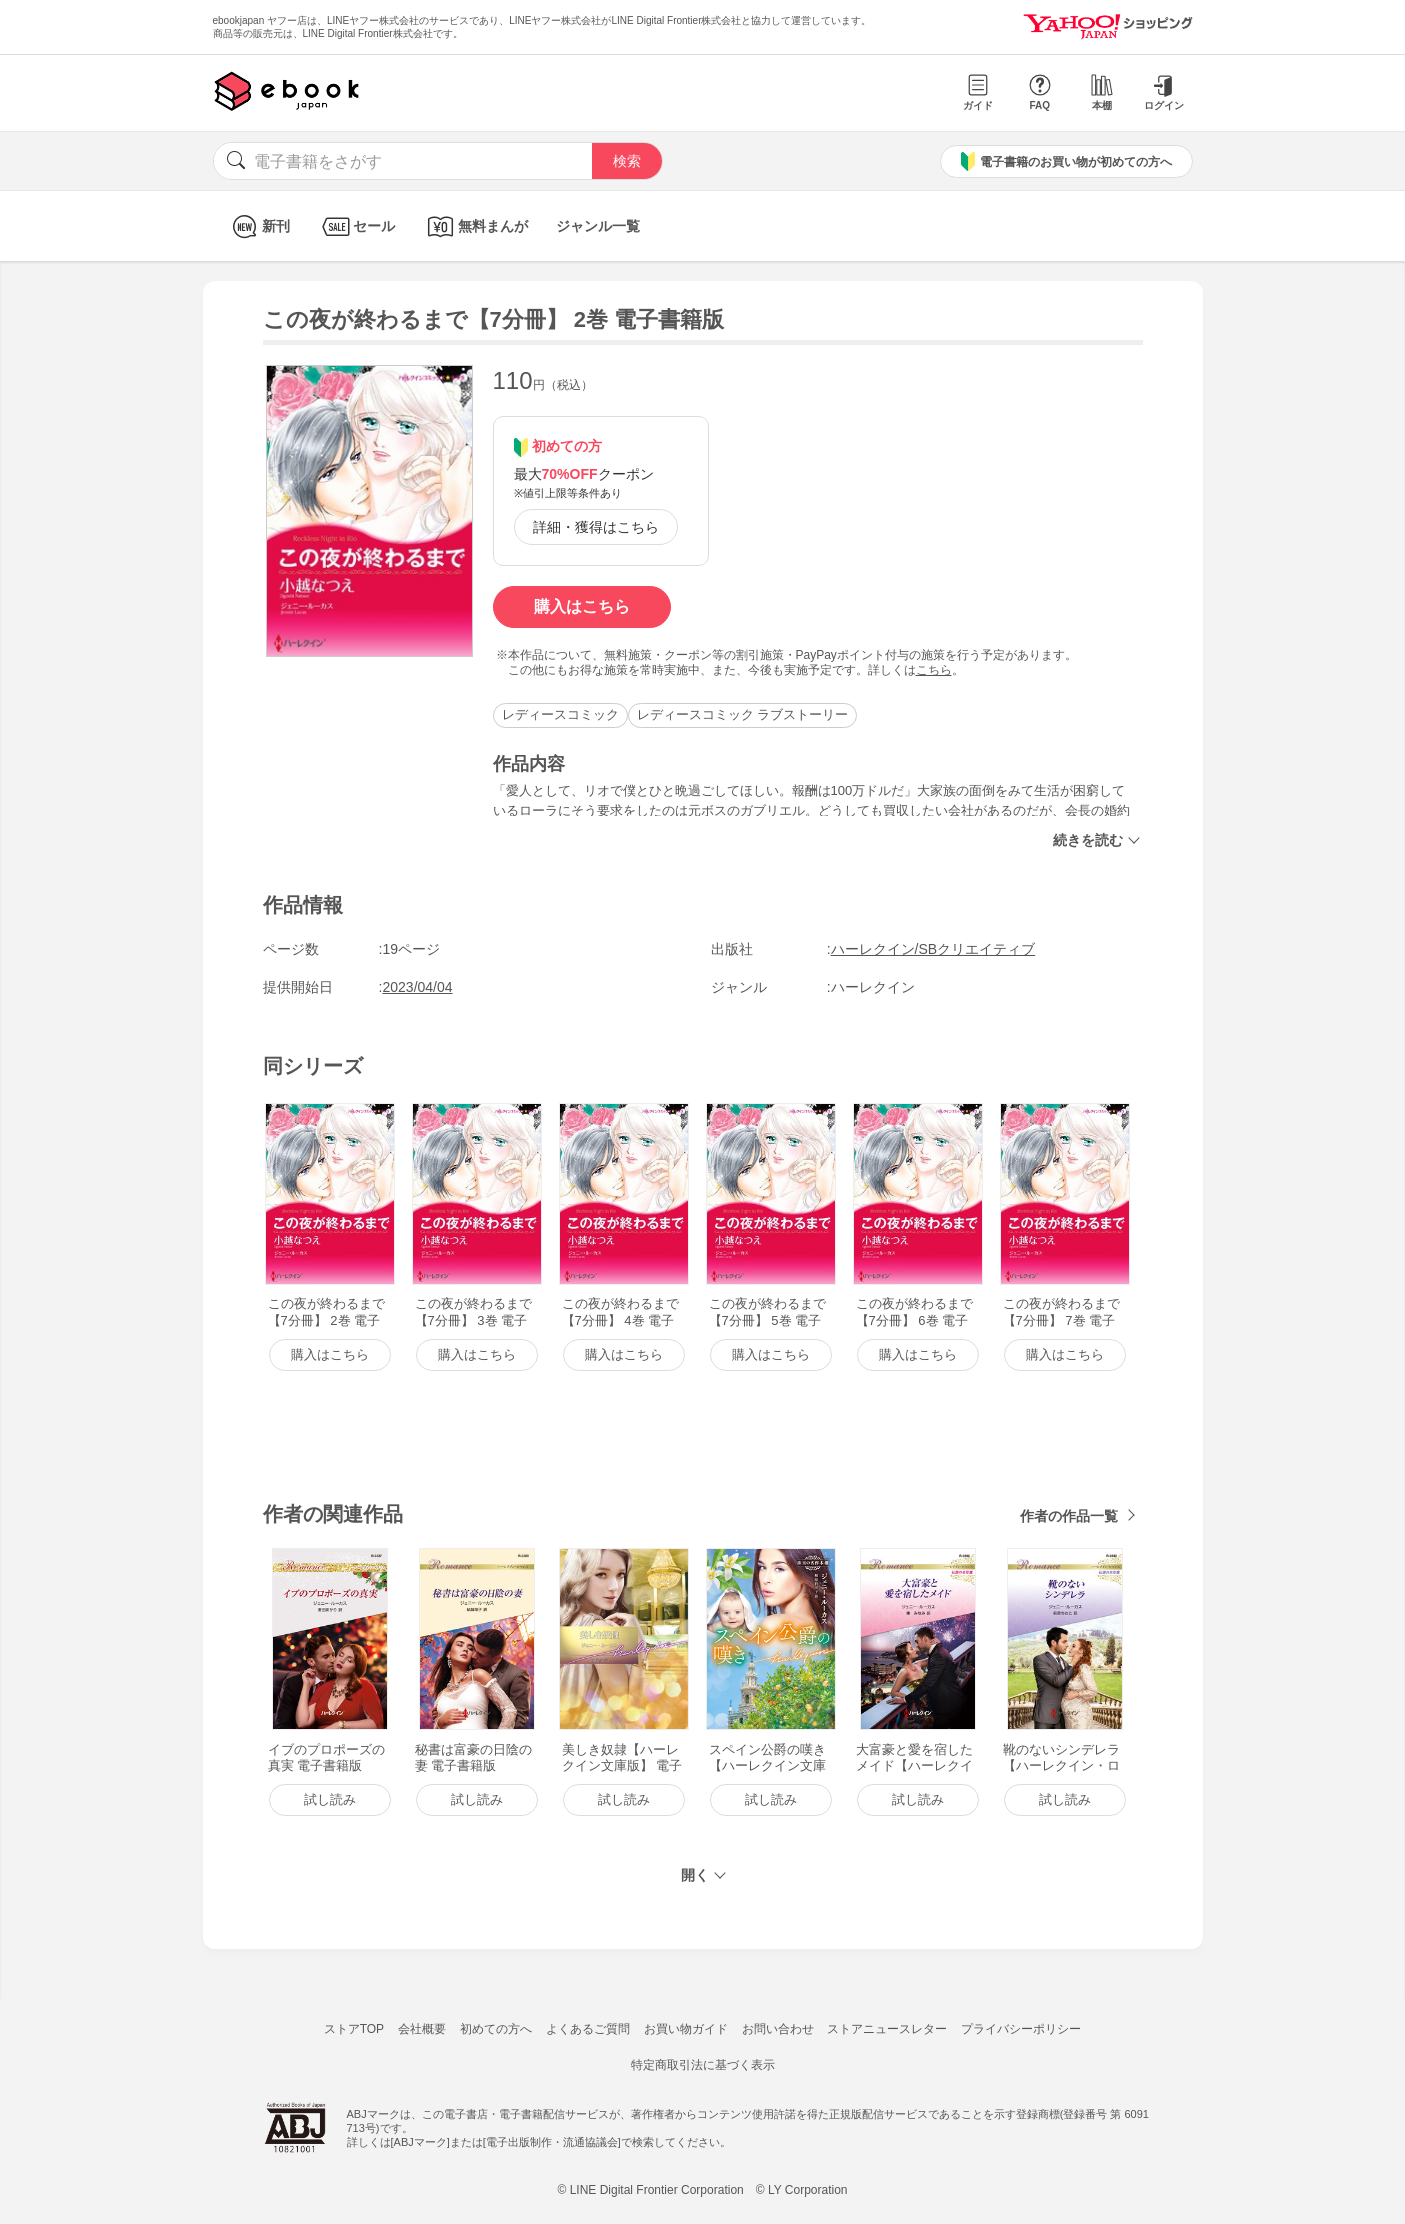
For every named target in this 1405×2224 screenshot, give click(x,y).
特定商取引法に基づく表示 (703, 2065)
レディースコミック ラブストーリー (743, 714)
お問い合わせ (778, 2029)
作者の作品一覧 (1069, 1516)
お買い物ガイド (686, 2029)
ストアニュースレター (887, 2029)
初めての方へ (496, 2029)
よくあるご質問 (588, 2029)
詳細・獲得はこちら (596, 527)
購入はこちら (582, 606)
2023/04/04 (418, 987)
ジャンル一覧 (598, 226)
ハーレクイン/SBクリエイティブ (933, 949)
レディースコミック (560, 714)
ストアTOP (354, 2029)
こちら (934, 670)
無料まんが (475, 226)
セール (356, 226)
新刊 (258, 226)
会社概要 (422, 2029)
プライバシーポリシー (1021, 2029)
